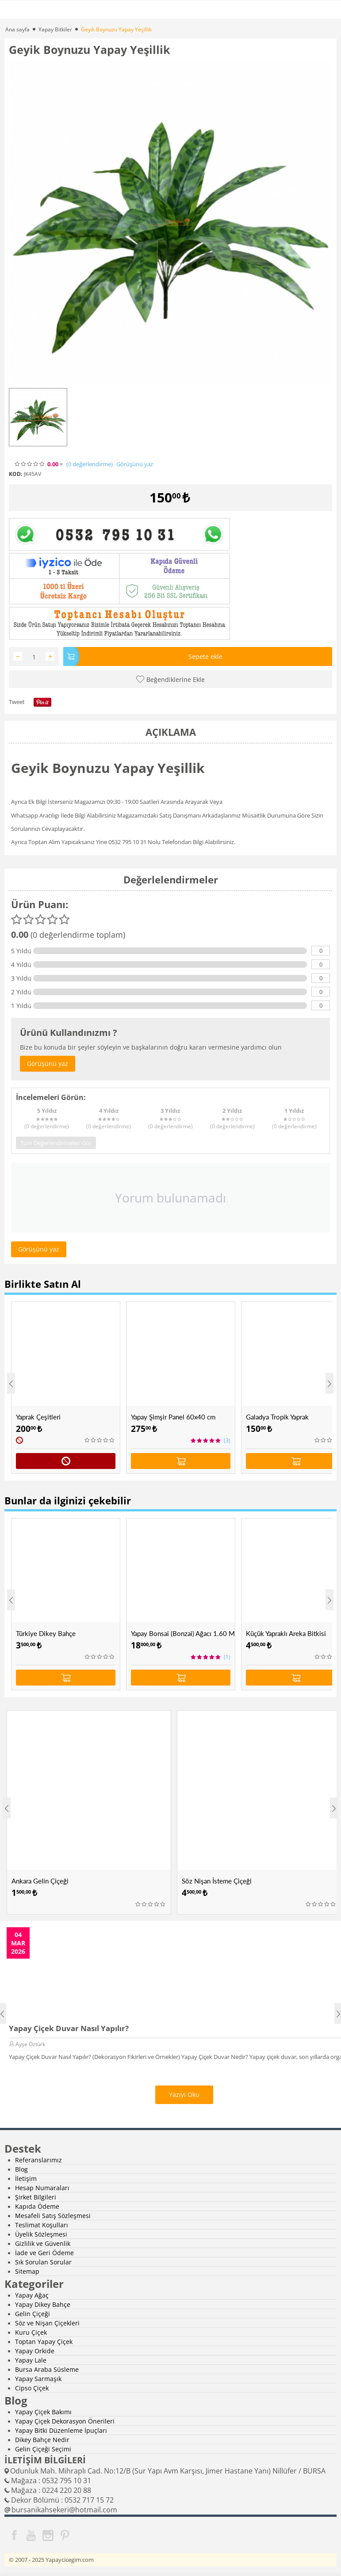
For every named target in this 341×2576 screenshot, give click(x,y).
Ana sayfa (17, 29)
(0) (89, 464)
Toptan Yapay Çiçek (44, 2341)
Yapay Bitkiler (55, 29)
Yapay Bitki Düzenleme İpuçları (61, 2430)
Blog (21, 2169)
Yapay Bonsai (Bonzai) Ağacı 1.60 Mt (183, 1633)
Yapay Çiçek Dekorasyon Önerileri (65, 2421)
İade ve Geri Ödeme (44, 2253)
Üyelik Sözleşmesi (41, 2234)
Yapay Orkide (34, 2351)
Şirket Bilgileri (35, 2197)
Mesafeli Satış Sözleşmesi (53, 2215)
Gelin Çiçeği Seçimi (43, 2449)
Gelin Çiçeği (32, 2314)
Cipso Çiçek (32, 2388)
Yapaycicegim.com (70, 2560)
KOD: (15, 474)
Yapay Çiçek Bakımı (43, 2412)
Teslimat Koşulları (41, 2225)
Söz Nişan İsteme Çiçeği (217, 1881)
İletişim (26, 2178)
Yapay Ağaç (32, 2295)
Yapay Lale (30, 2360)
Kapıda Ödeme (37, 2206)
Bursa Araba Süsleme (47, 2369)
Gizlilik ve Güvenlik (42, 2243)
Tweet (17, 702)
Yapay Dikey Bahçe (42, 2304)
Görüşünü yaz (134, 464)
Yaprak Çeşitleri (38, 1417)
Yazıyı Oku (184, 2094)
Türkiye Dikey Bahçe (46, 1633)
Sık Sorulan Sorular (43, 2262)
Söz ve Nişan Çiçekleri (47, 2323)
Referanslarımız (38, 2160)
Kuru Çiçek (31, 2332)
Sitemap (27, 2271)
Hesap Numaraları (42, 2188)
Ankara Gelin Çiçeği (40, 1881)
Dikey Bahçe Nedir (42, 2439)
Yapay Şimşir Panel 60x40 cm (173, 1417)
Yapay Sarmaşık (38, 2378)
